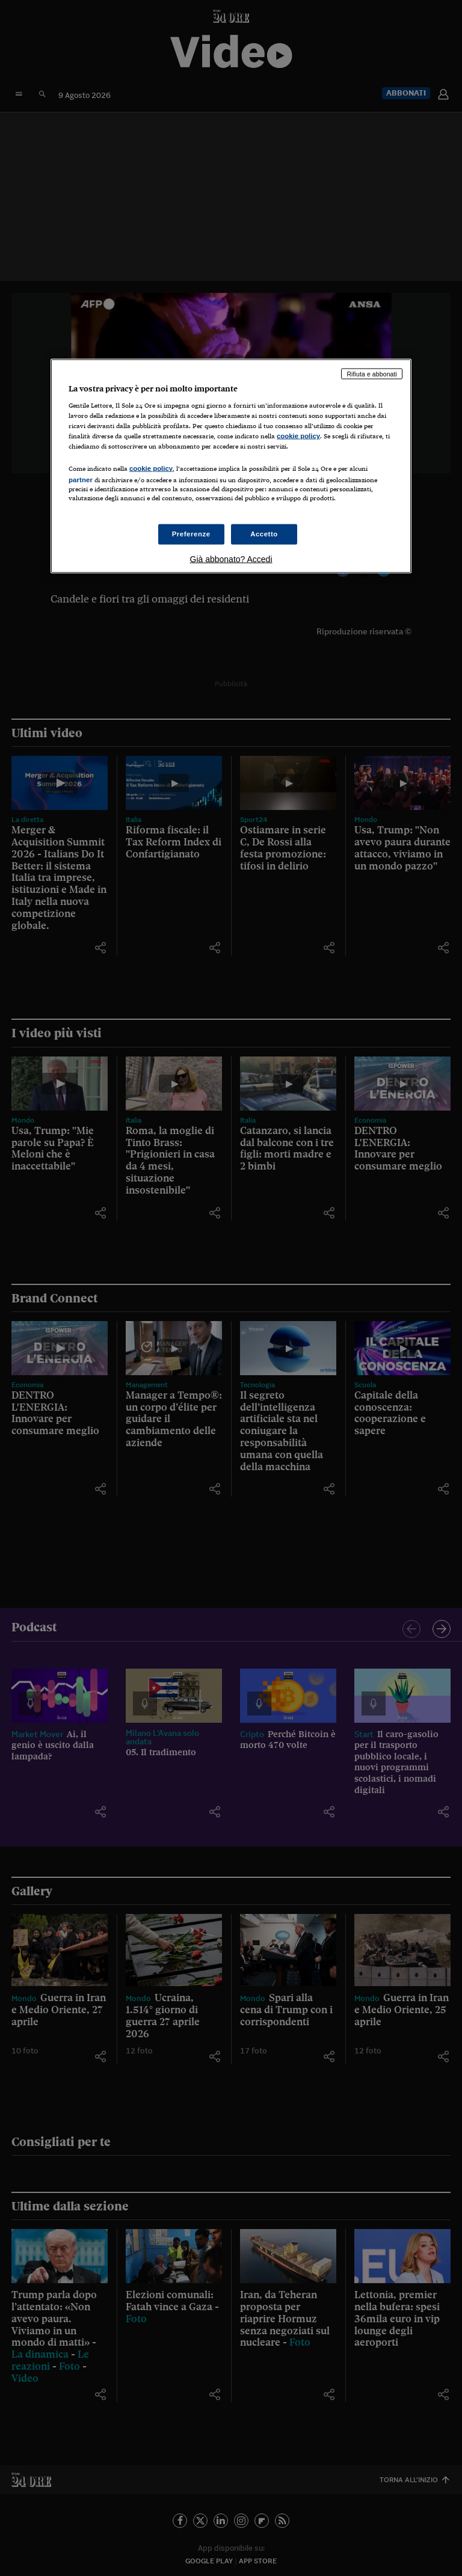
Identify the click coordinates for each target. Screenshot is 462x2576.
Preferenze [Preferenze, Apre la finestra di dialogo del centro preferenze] (191, 533)
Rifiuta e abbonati (371, 373)
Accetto (264, 533)
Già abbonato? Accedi (231, 558)
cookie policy (298, 436)
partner (81, 479)
